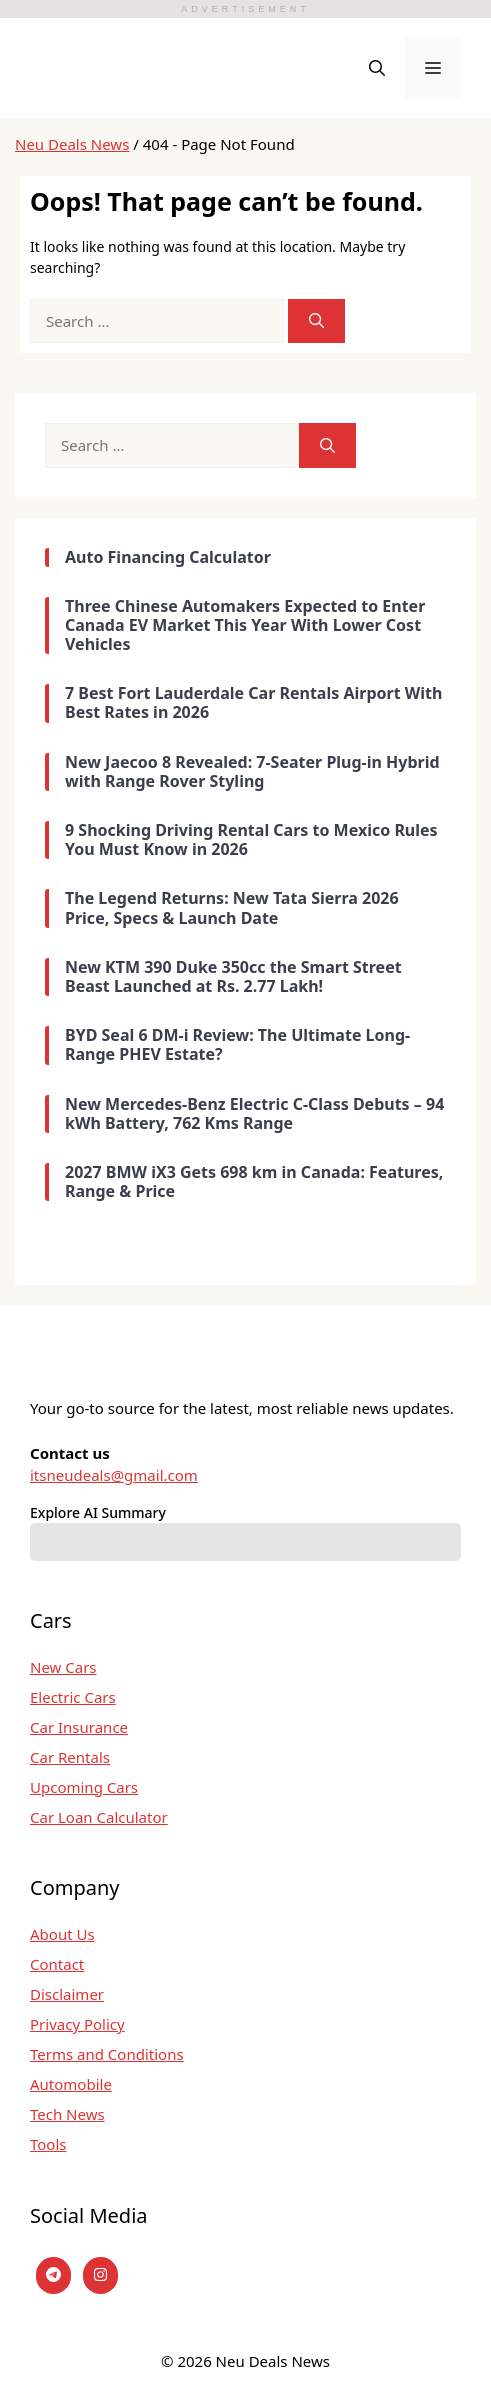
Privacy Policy (77, 2024)
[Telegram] (53, 2275)
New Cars (63, 1667)
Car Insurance (79, 1727)
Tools (48, 2144)
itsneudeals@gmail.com (114, 1475)
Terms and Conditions (107, 2054)
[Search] (316, 321)
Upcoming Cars (84, 1787)
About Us (62, 1934)
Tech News (67, 2114)
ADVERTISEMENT (245, 9)
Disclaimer (67, 1994)
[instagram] (100, 2275)
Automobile (71, 2084)
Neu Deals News (72, 144)
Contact (57, 1964)
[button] (377, 68)
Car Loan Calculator (99, 1817)
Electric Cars (73, 1697)
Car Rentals (70, 1757)
